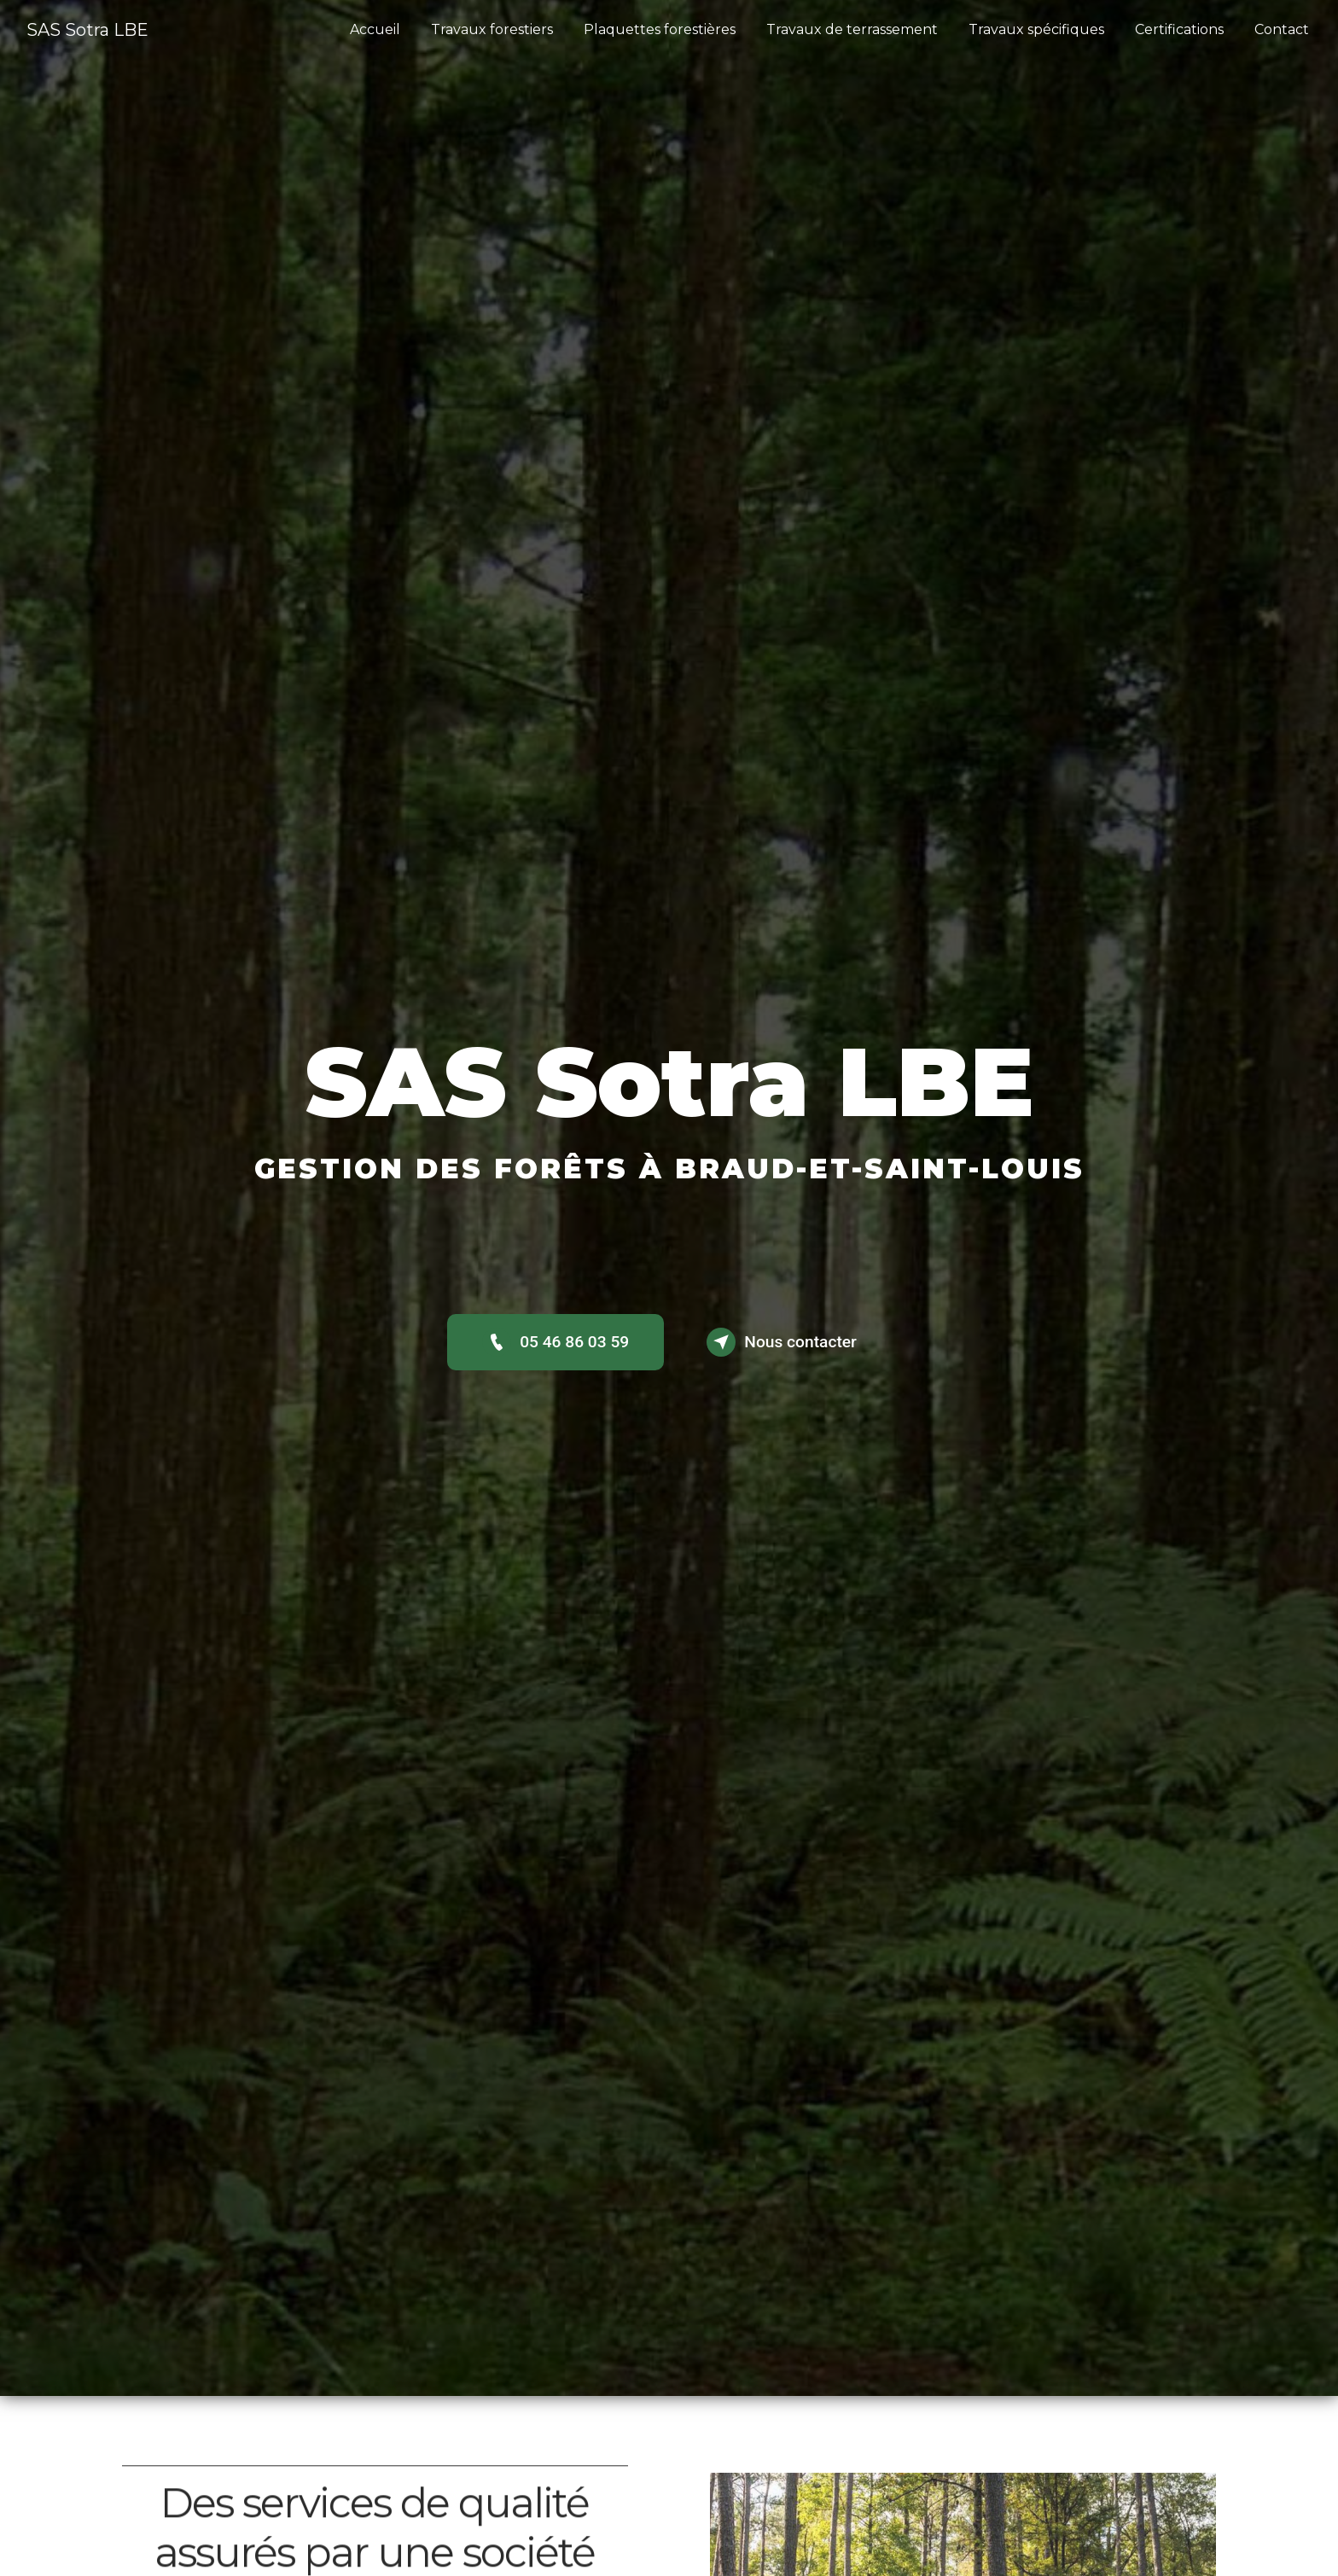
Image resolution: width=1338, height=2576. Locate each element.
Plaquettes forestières (660, 29)
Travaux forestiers (492, 29)
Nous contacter (782, 1342)
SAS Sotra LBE (87, 30)
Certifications (1179, 29)
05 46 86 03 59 (555, 1342)
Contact (1281, 29)
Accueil (375, 29)
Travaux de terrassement (852, 29)
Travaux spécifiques (1036, 29)
